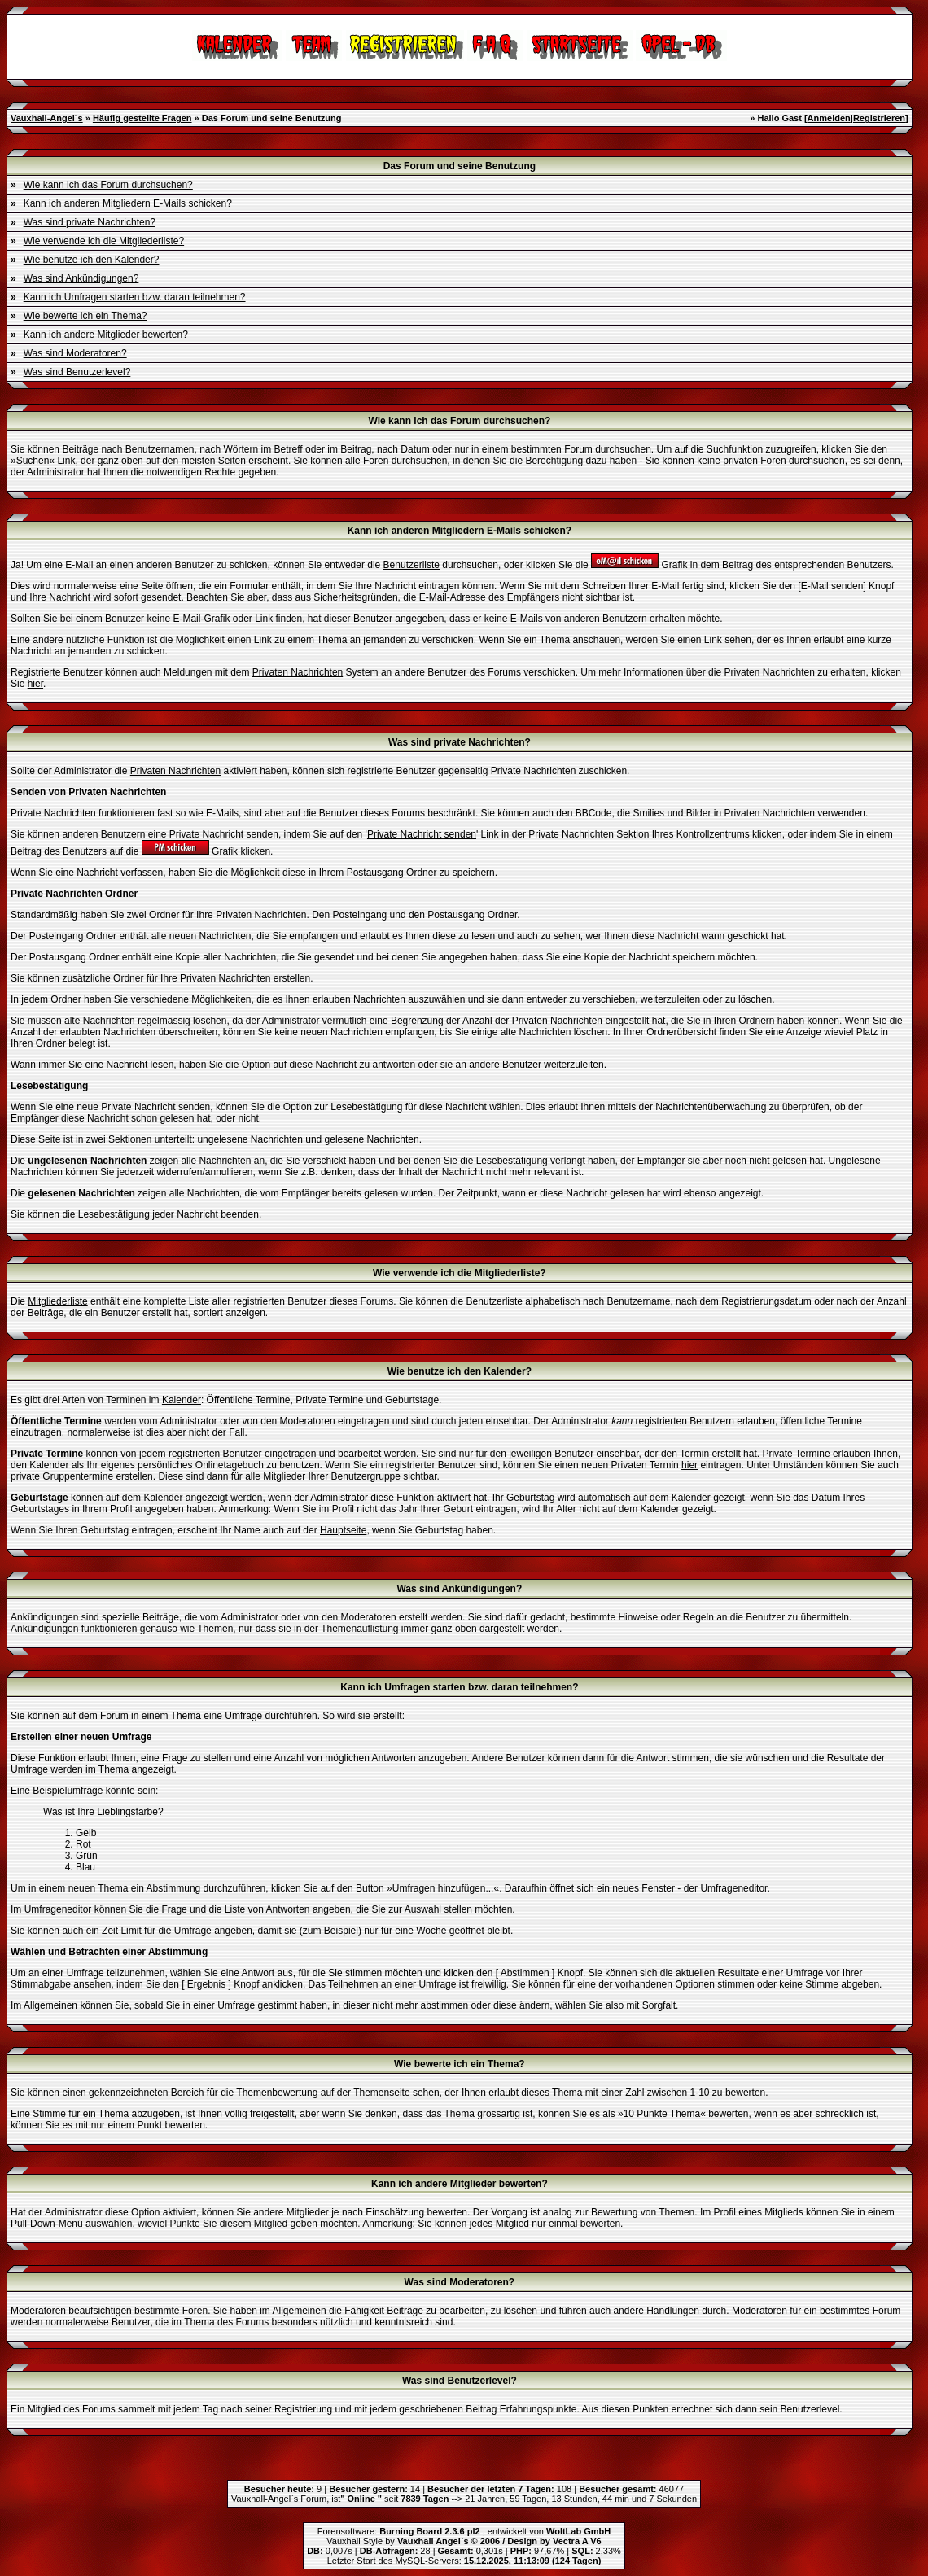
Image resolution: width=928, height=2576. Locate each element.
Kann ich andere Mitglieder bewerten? (106, 334)
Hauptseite (343, 1530)
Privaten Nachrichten (297, 672)
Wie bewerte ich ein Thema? (85, 315)
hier (35, 683)
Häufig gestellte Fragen (142, 118)
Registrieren (879, 118)
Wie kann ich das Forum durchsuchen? (108, 184)
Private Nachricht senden (421, 834)
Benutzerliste (411, 565)
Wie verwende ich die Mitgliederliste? (104, 241)
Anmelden (829, 118)
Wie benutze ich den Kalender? (92, 259)
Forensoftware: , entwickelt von (464, 2531)
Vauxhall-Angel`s (47, 118)
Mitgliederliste (57, 1301)
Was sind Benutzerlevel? (77, 372)
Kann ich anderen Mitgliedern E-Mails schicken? (128, 203)
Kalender (181, 1400)
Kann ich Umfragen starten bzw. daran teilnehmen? (135, 297)
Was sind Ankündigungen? (81, 278)
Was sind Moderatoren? (75, 353)
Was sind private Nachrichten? (89, 222)
